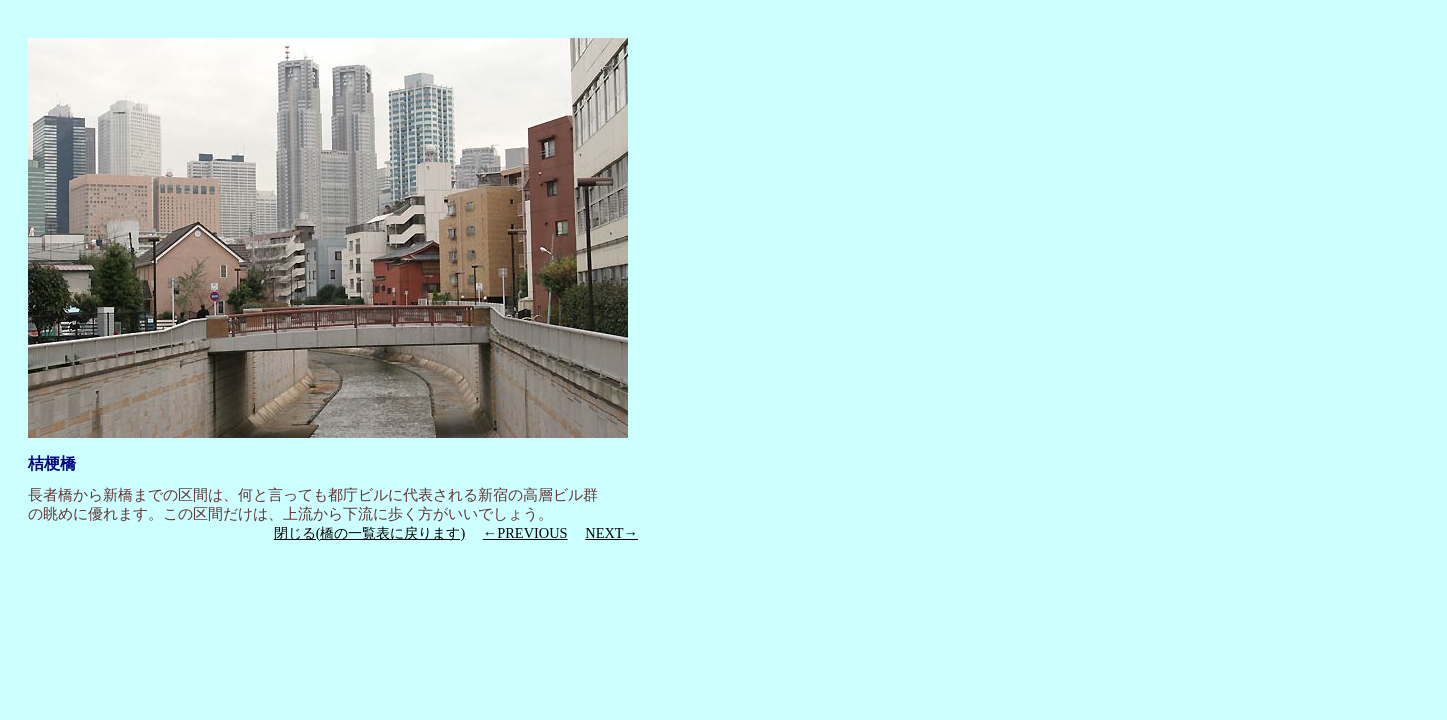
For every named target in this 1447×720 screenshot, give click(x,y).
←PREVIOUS (525, 533)
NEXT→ (611, 533)
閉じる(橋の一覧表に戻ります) (370, 533)
